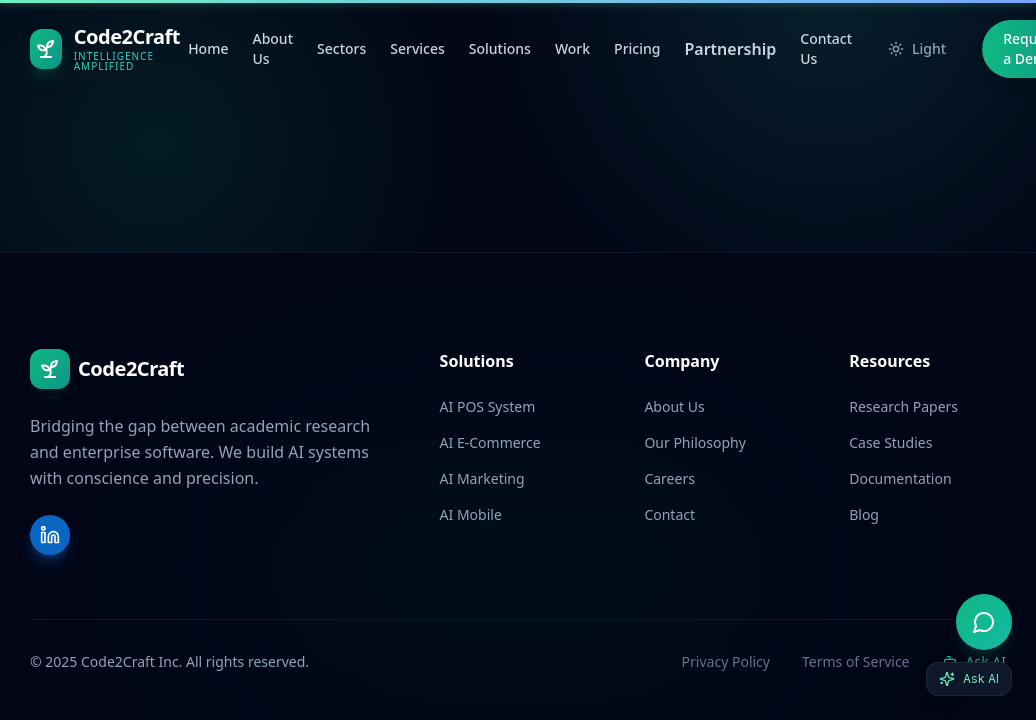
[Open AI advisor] (984, 622)
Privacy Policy (726, 661)
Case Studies (890, 442)
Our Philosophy (694, 442)
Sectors (341, 48)
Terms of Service (856, 661)
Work (572, 48)
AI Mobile (471, 514)
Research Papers (903, 406)
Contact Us (826, 48)
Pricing (637, 48)
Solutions (500, 48)
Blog (864, 514)
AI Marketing (482, 478)
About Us (272, 48)
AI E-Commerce (490, 442)
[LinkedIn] (50, 535)
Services (417, 48)
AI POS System (488, 406)
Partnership (730, 49)
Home (208, 48)
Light (917, 48)
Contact (669, 514)
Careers (669, 478)
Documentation (900, 478)
